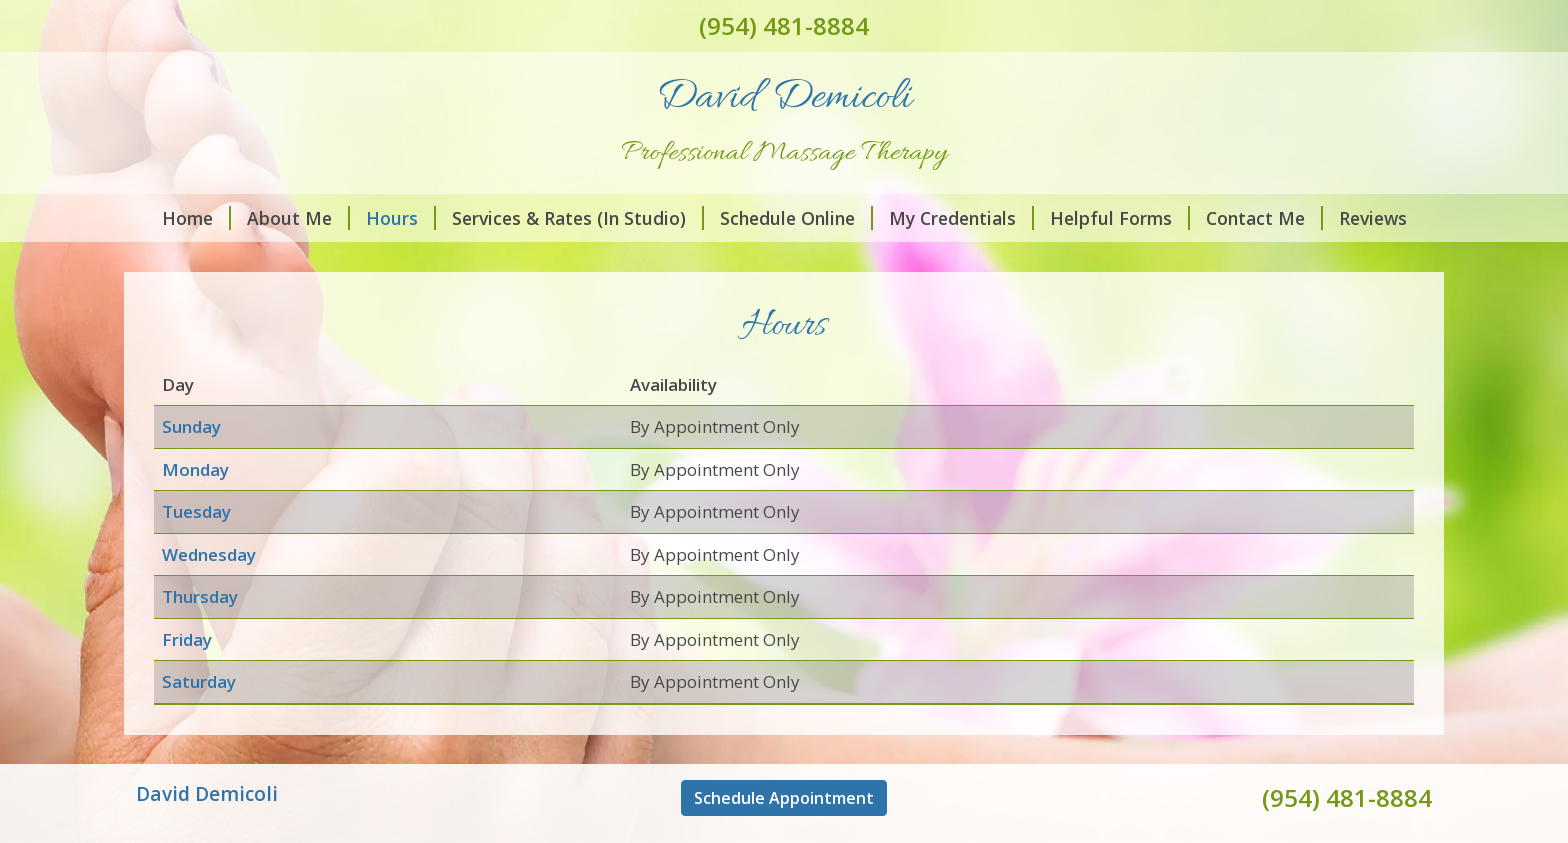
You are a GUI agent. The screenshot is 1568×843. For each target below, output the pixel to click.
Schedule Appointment (784, 798)
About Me (298, 218)
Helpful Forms (1120, 218)
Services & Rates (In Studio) (578, 218)
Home (196, 218)
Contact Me (1264, 218)
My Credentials (961, 218)
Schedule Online (796, 218)
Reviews (1373, 218)
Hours (401, 218)
